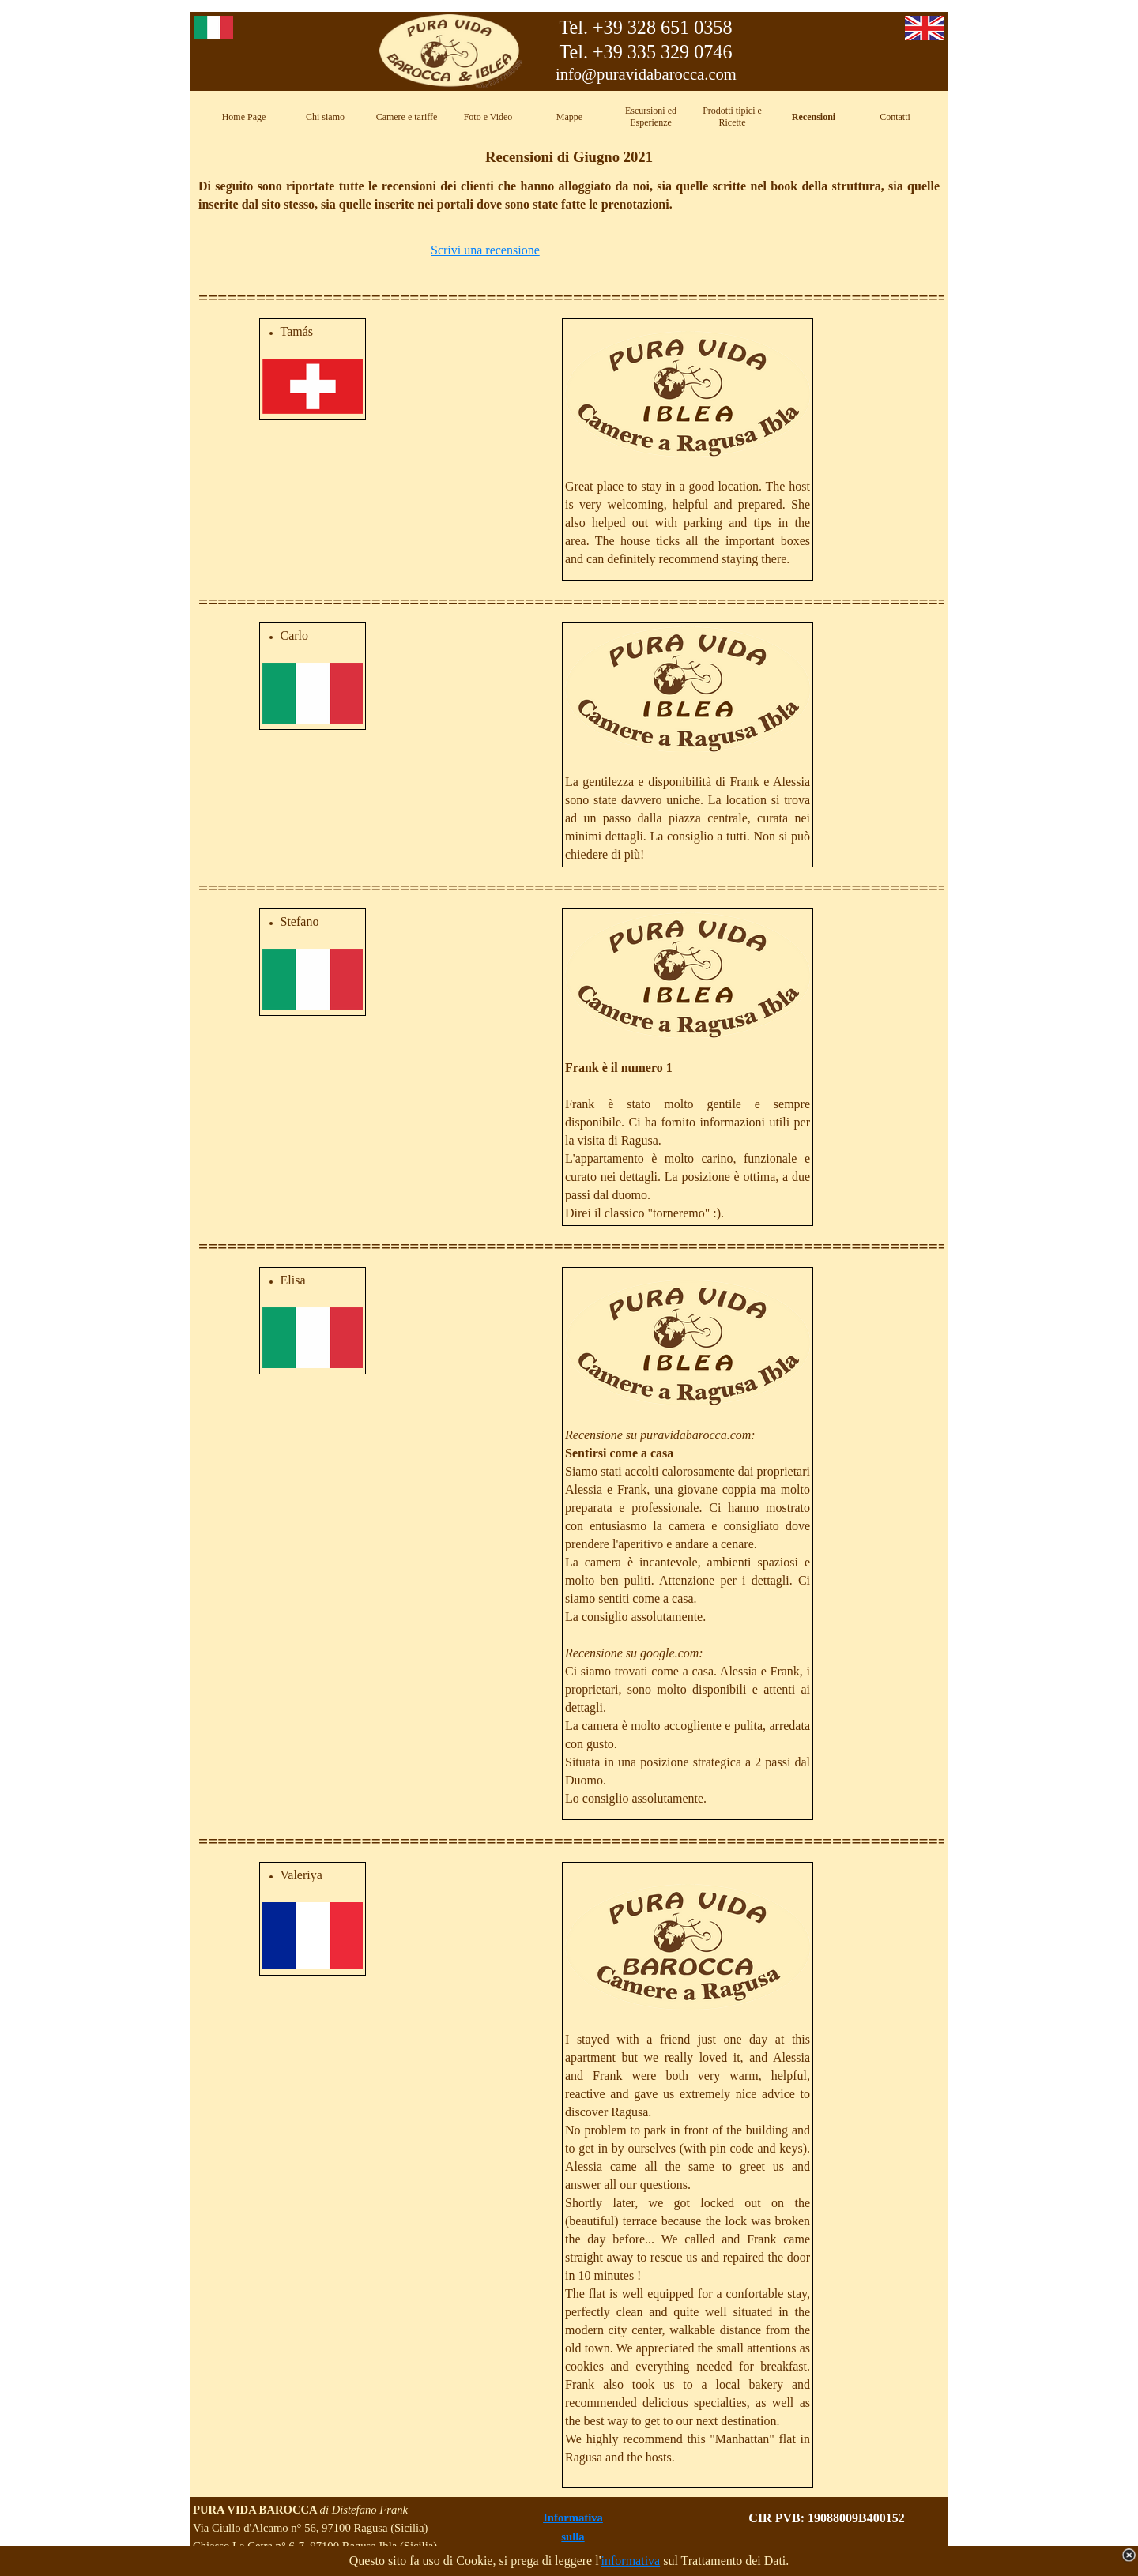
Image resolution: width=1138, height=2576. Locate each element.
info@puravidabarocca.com (646, 74)
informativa (631, 2560)
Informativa (573, 2517)
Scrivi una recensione (485, 250)
